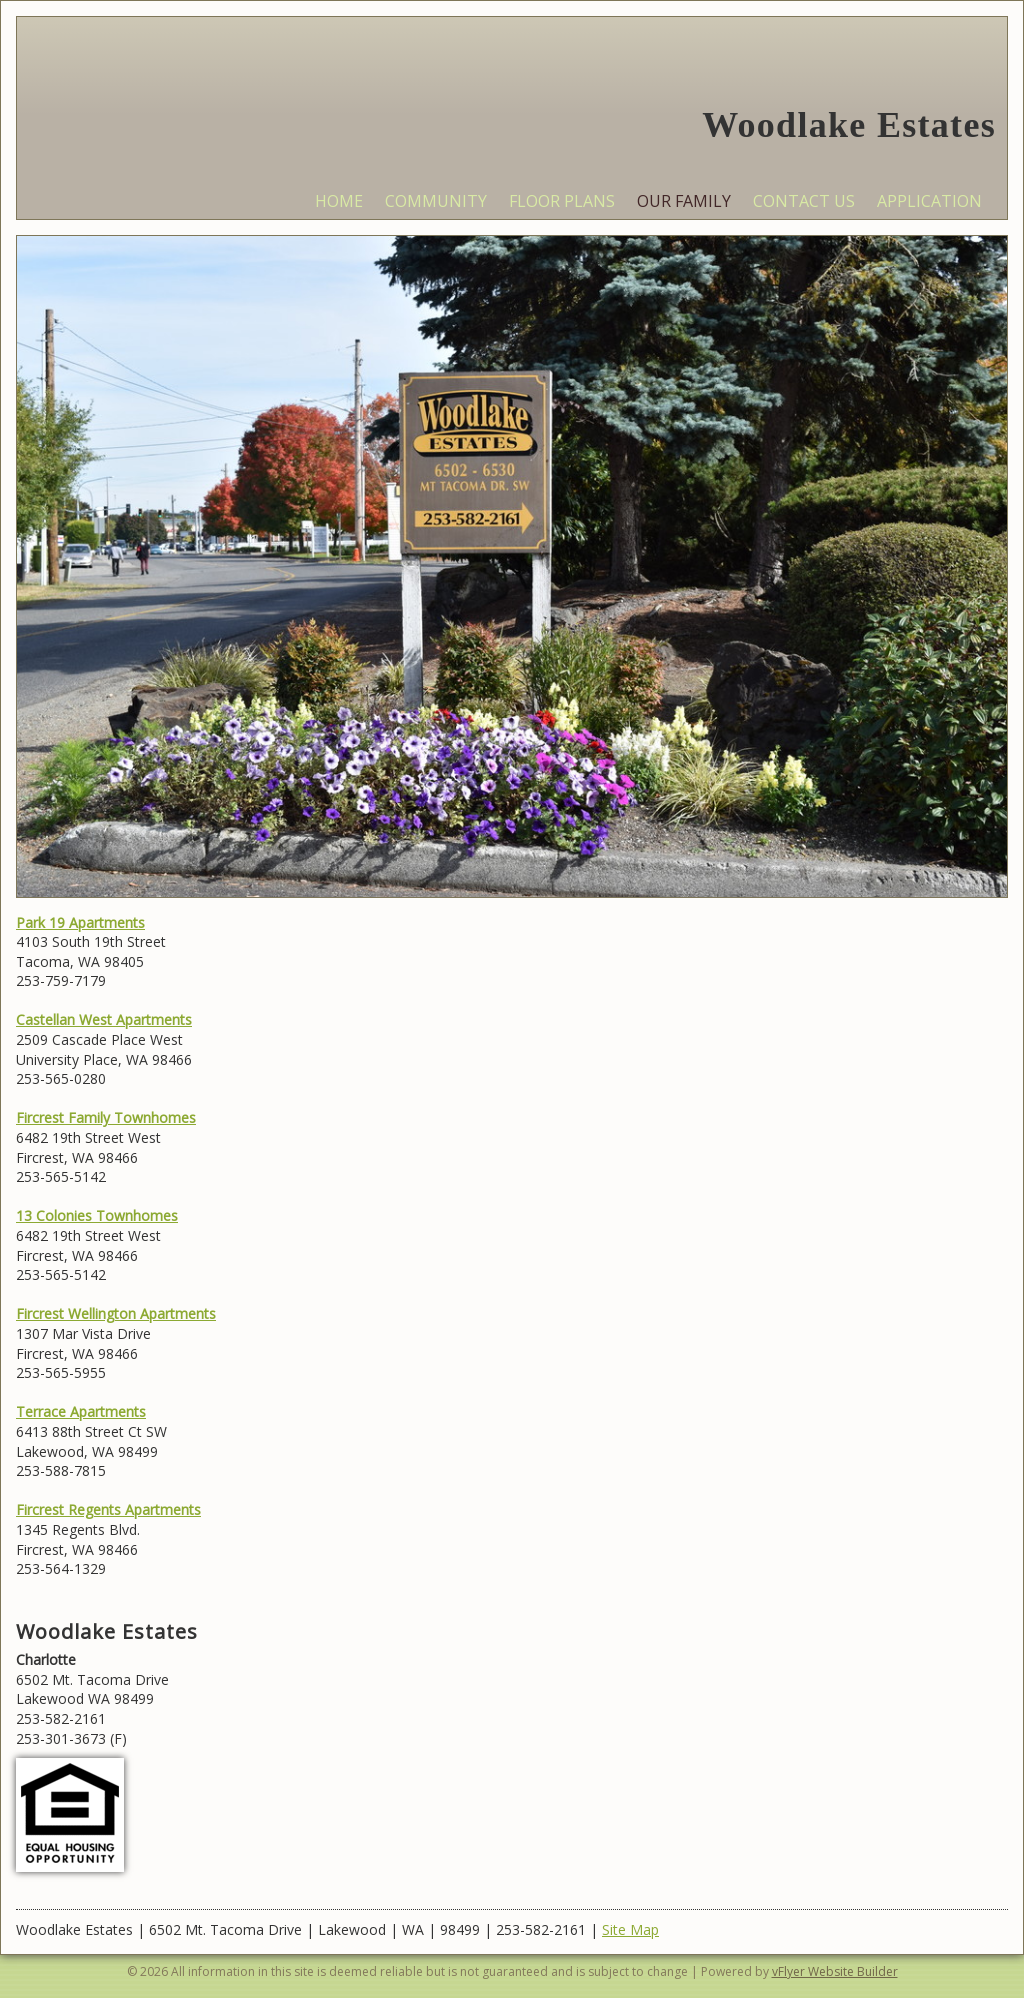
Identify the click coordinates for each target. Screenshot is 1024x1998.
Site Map (630, 1929)
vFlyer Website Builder (835, 1971)
